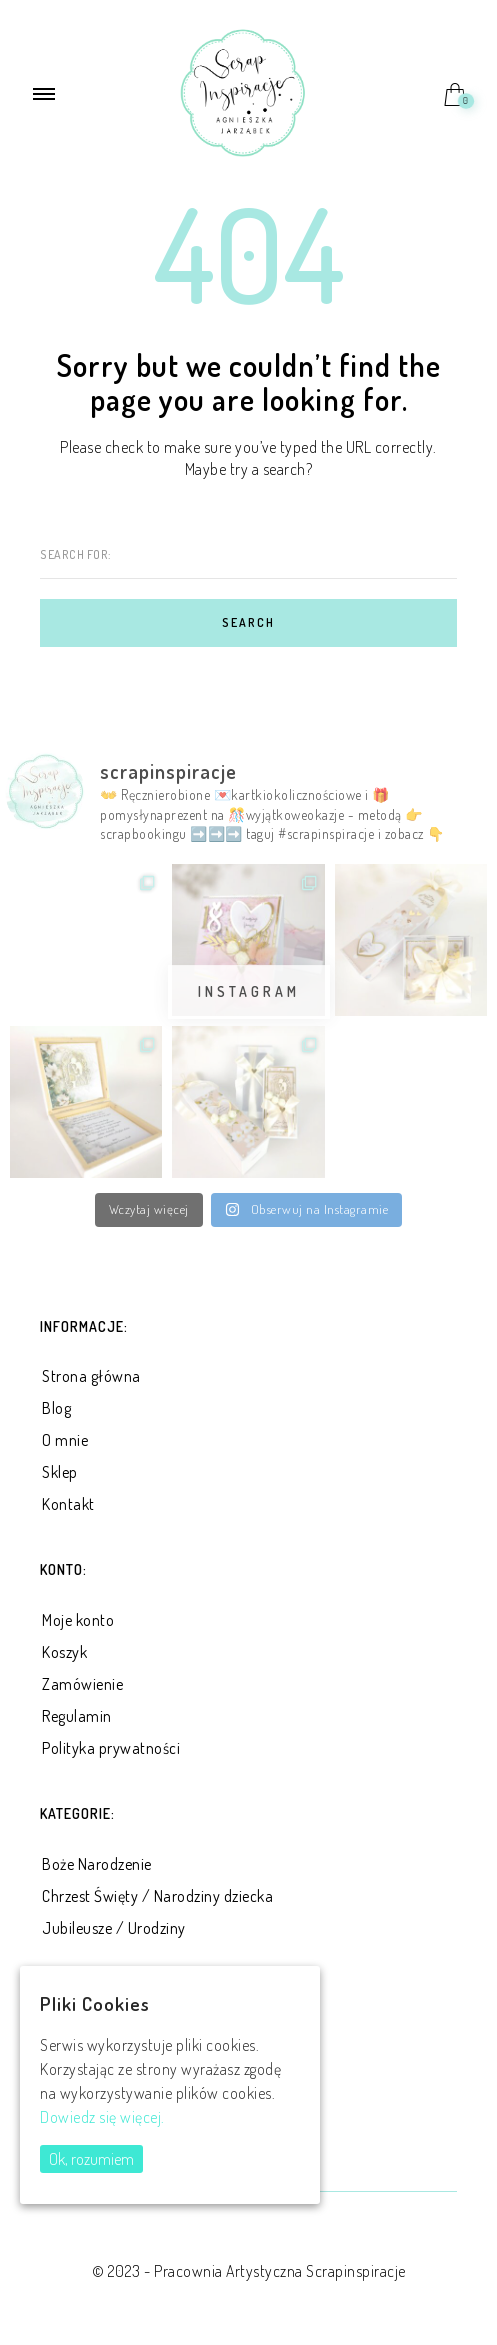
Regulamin (77, 1716)
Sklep (60, 1472)
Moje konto (78, 1620)
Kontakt (68, 1504)
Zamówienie (82, 1684)
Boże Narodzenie (97, 1864)
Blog (56, 1408)
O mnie (65, 1440)
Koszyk (64, 1652)
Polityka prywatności (111, 1748)
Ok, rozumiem (91, 2159)
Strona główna (91, 1376)
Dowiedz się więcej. (102, 2117)
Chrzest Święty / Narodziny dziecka (157, 1896)
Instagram (249, 991)
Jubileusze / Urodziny (114, 1928)
